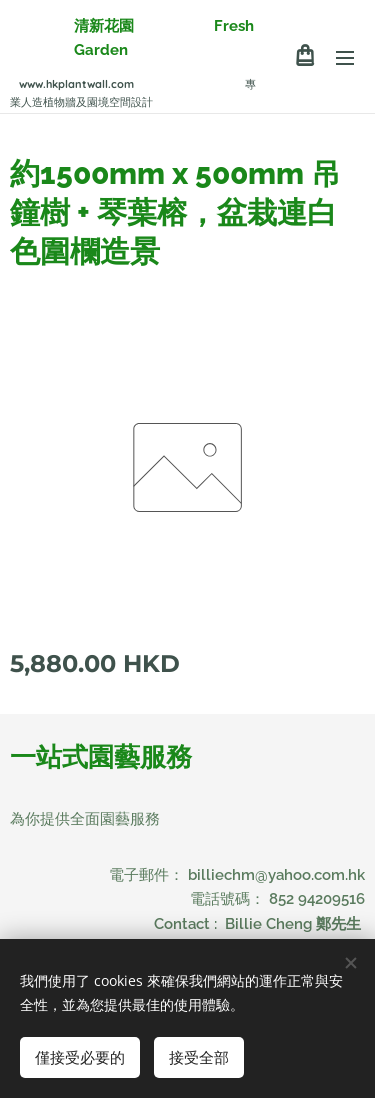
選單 (345, 58)
